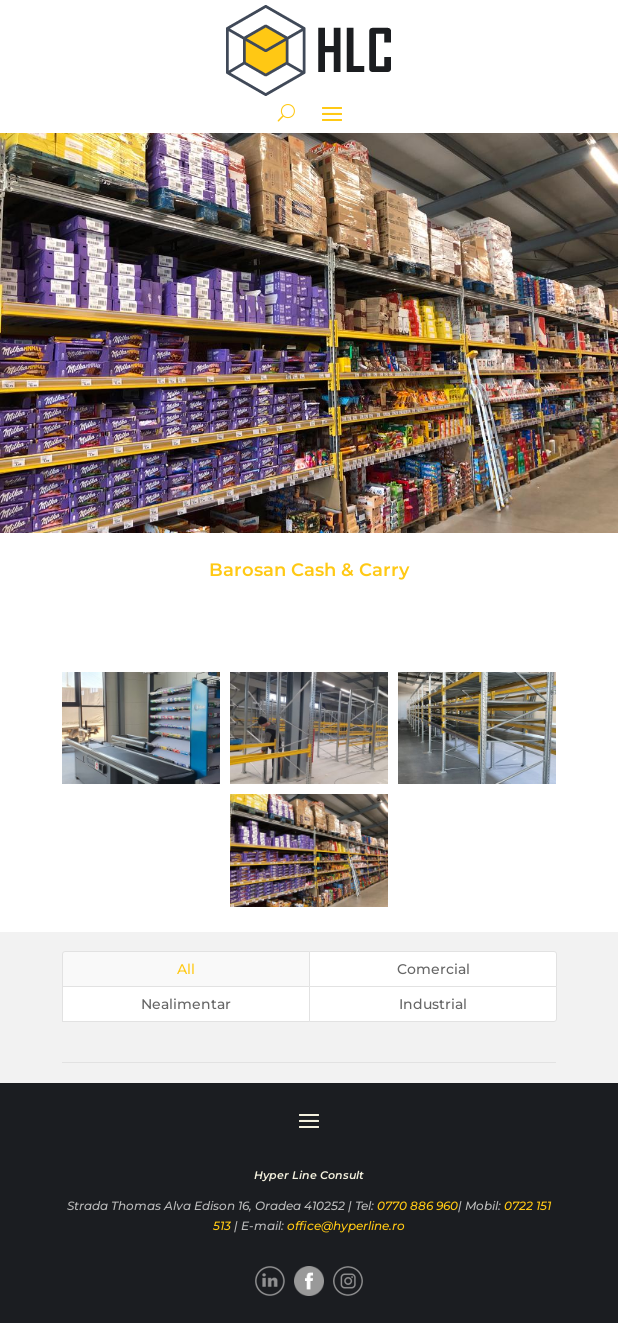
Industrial (433, 1004)
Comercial (433, 969)
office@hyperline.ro (346, 1225)
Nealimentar (186, 1004)
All (186, 969)
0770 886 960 (417, 1205)
